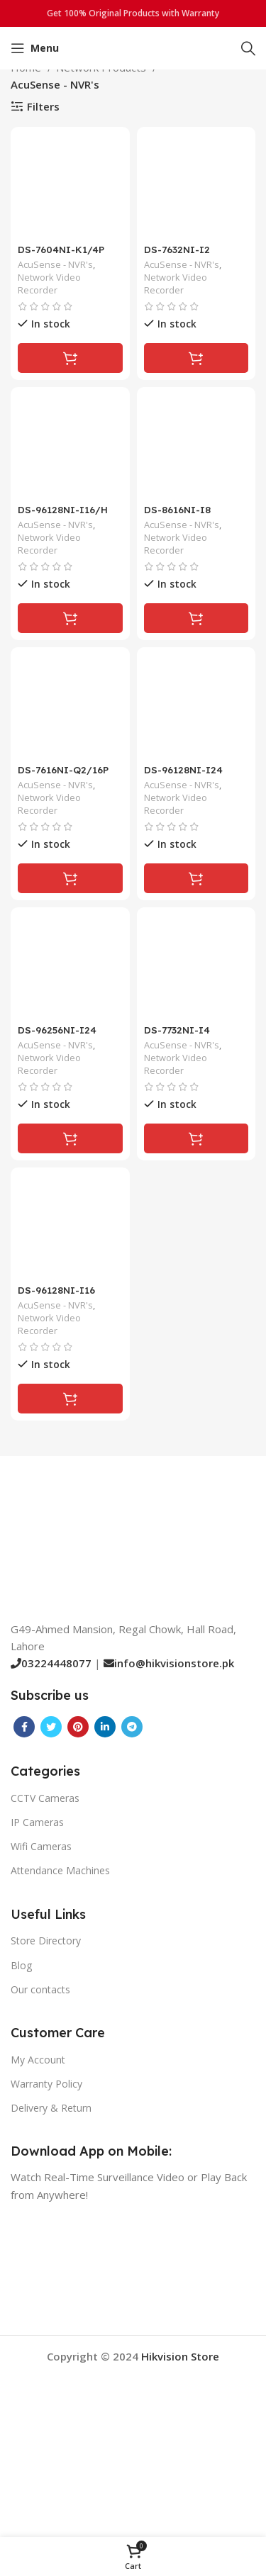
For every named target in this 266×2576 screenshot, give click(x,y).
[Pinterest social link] (78, 1726)
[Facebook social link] (24, 1726)
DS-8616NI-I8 (177, 509)
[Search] (248, 48)
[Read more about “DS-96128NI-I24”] (196, 878)
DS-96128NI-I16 (56, 1290)
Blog (21, 1965)
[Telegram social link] (132, 1726)
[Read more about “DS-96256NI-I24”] (70, 1138)
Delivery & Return (51, 2108)
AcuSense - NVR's (55, 265)
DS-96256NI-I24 (57, 1030)
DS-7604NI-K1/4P (61, 249)
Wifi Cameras (41, 1846)
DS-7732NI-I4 (177, 1030)
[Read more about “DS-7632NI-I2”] (196, 358)
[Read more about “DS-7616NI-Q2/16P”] (70, 878)
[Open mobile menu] (35, 48)
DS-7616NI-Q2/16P (63, 769)
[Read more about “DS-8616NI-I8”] (196, 618)
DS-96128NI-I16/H (63, 509)
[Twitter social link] (51, 1726)
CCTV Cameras (45, 1798)
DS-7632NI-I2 (177, 249)
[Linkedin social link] (105, 1726)
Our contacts (40, 1989)
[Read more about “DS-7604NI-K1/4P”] (70, 358)
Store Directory (46, 1940)
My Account (38, 2059)
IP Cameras (37, 1822)
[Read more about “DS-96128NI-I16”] (70, 1398)
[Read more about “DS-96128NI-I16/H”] (70, 618)
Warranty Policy (46, 2083)
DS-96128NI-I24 (183, 769)
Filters (43, 106)
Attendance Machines (60, 1870)
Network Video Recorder (49, 283)
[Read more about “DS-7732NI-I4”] (196, 1138)
